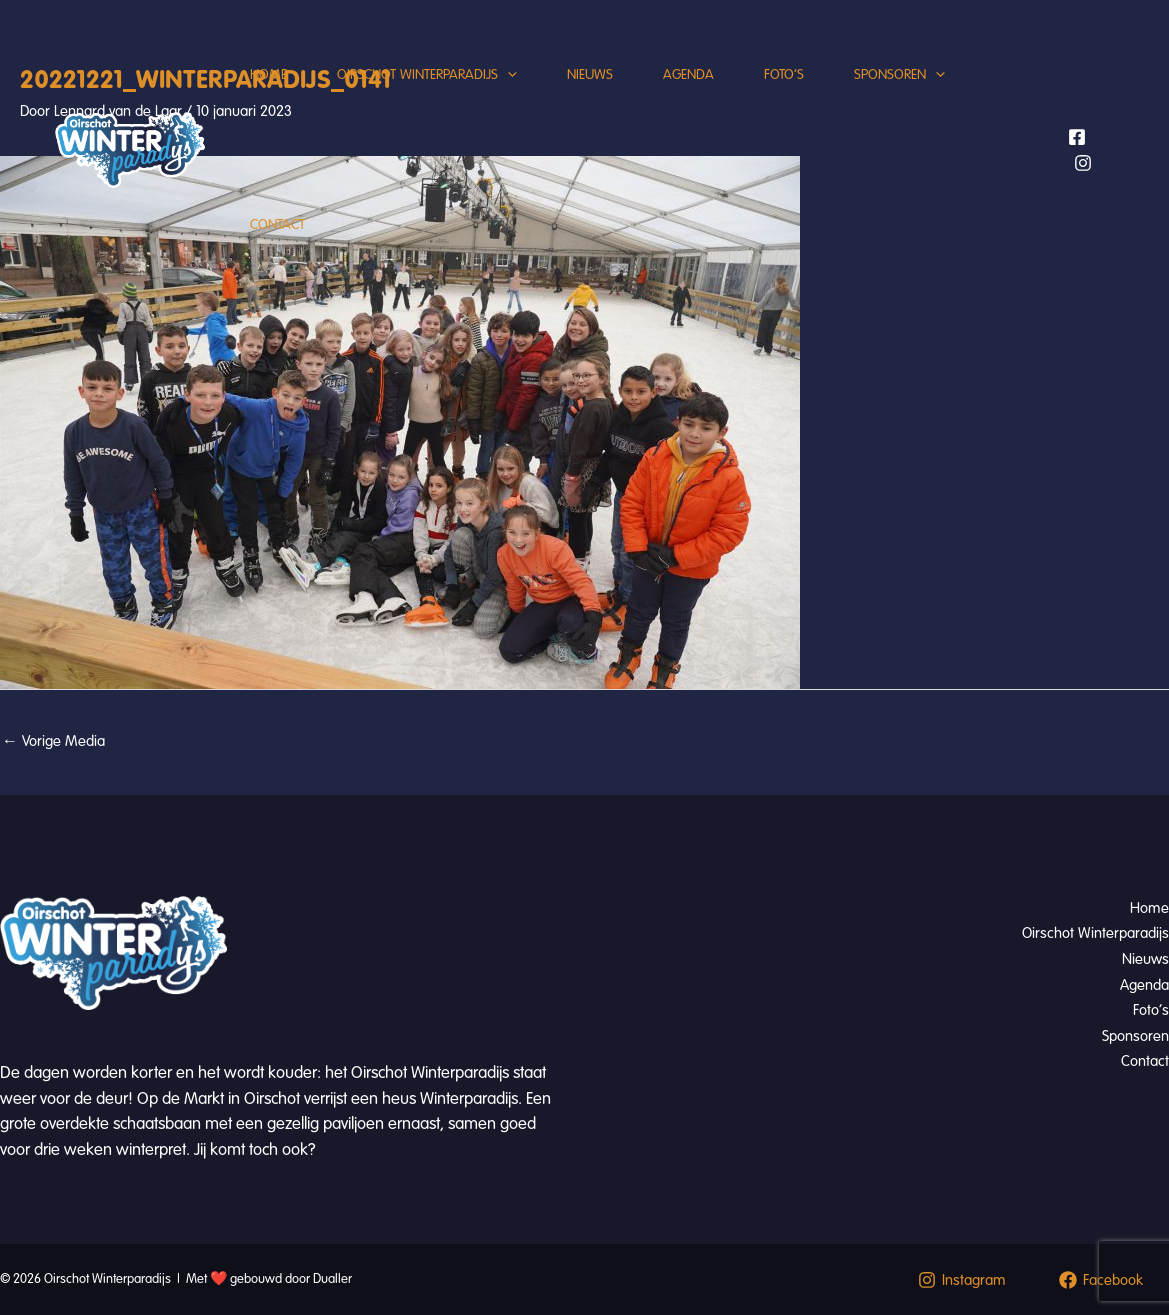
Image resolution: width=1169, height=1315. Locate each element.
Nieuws (590, 74)
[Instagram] (1083, 163)
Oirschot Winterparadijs (427, 75)
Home (268, 74)
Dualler (332, 1279)
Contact (277, 224)
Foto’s (784, 74)
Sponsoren (899, 75)
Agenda (688, 74)
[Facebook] (1077, 137)
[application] (507, 75)
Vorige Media (53, 741)
